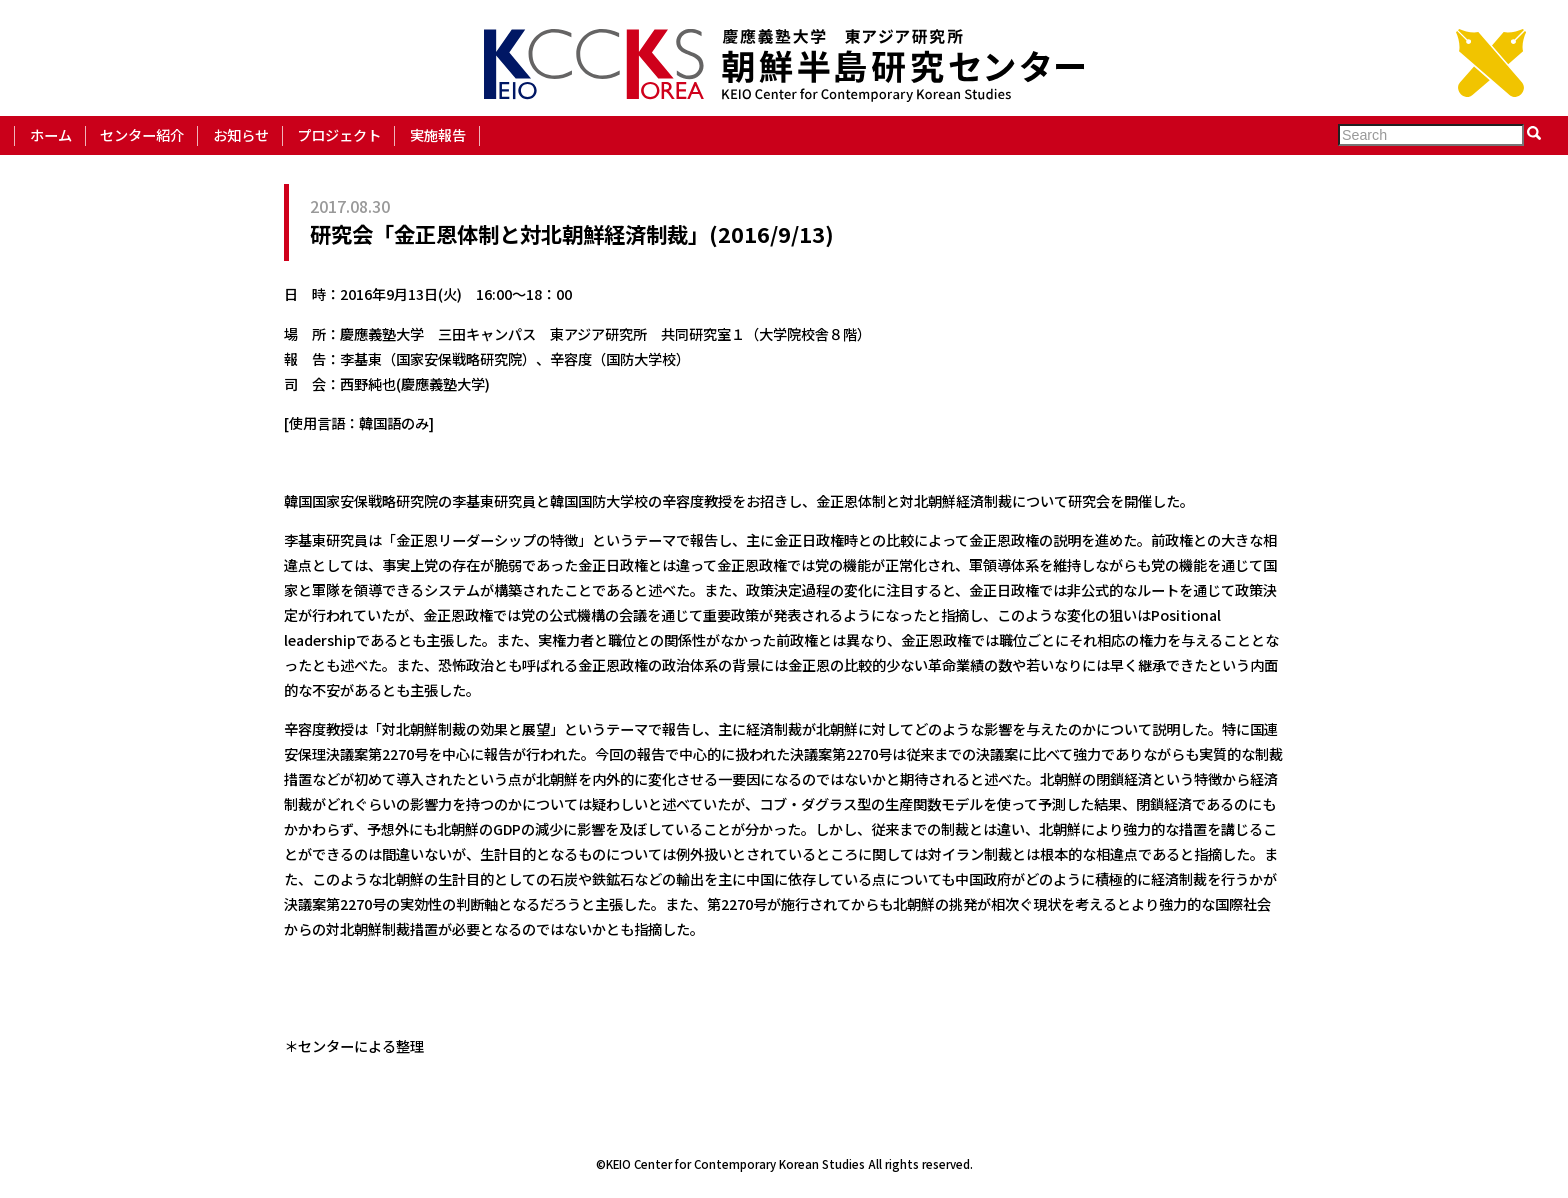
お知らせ (241, 134)
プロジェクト (339, 134)
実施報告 (438, 134)
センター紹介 (142, 134)
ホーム (51, 134)
